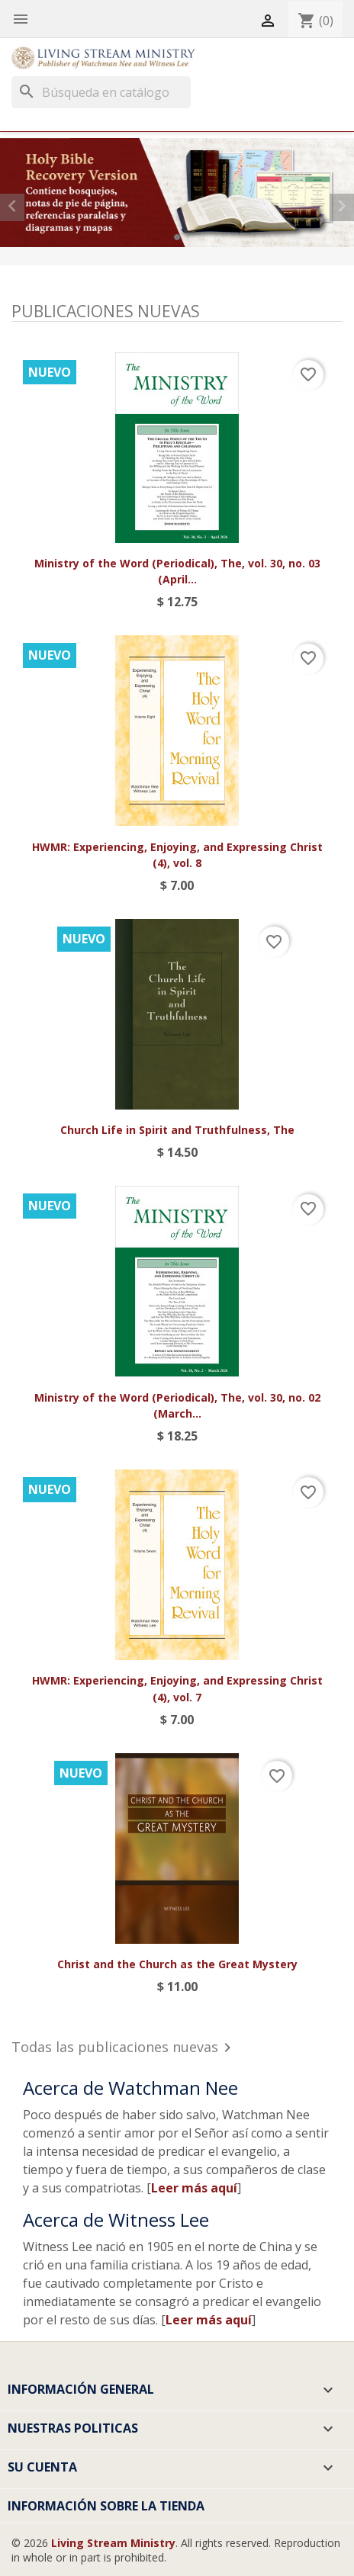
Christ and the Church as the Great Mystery (177, 1964)
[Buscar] (101, 92)
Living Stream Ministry (113, 2543)
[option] (177, 192)
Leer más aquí (194, 2187)
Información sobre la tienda (106, 2505)
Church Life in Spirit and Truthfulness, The (177, 1130)
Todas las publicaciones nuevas (124, 2048)
